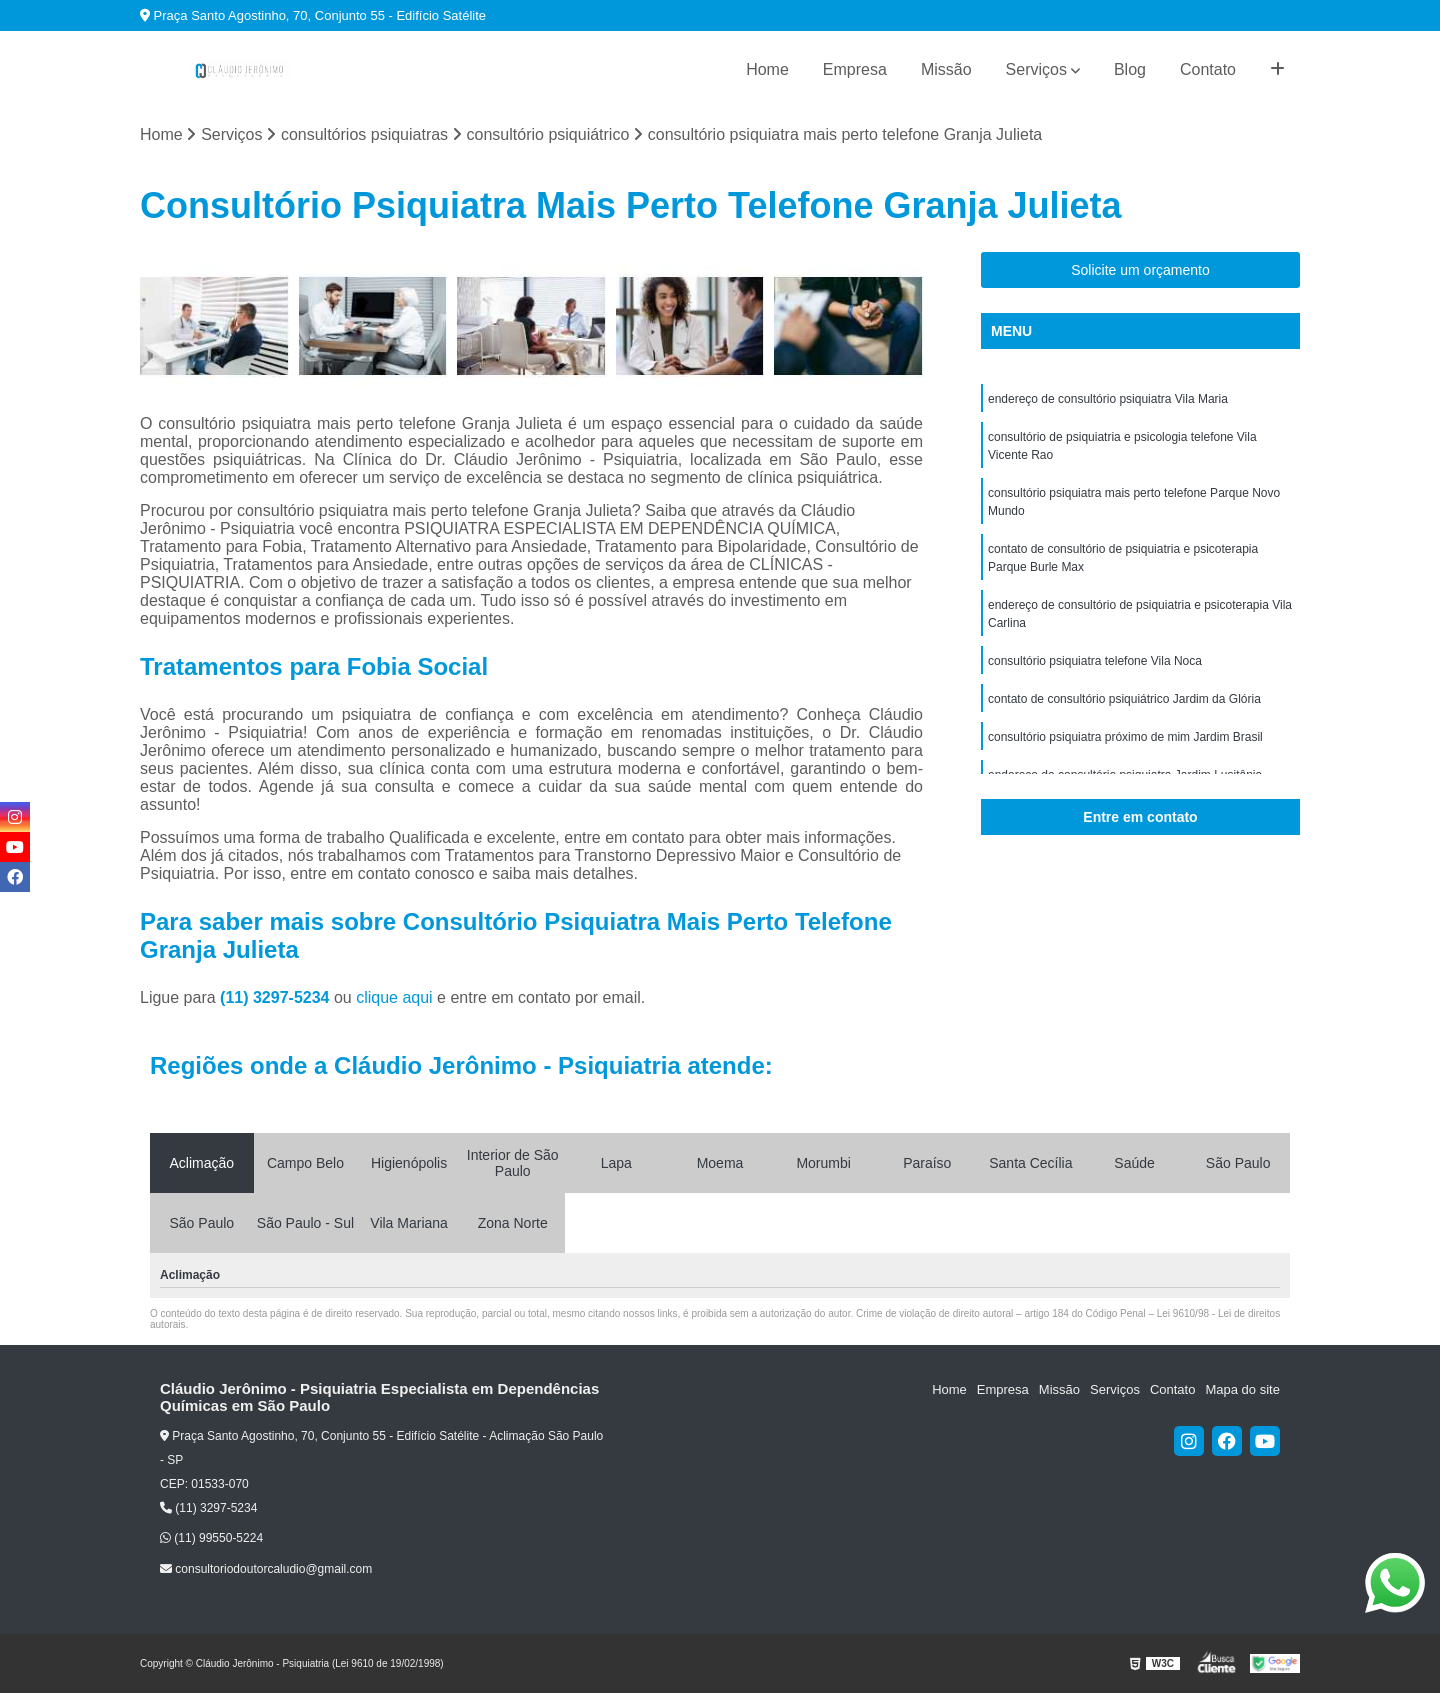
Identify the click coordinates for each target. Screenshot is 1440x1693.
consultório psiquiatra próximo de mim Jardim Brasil (1125, 737)
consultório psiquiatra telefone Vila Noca (1095, 661)
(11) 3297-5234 (277, 997)
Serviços (1036, 69)
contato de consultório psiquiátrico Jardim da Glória (1124, 699)
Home (767, 69)
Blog (1130, 69)
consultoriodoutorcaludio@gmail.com (266, 1569)
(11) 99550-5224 (211, 1538)
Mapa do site (1242, 1389)
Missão (946, 69)
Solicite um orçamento (1140, 270)
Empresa (855, 69)
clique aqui (394, 997)
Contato (1208, 69)
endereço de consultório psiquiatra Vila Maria (1108, 399)
